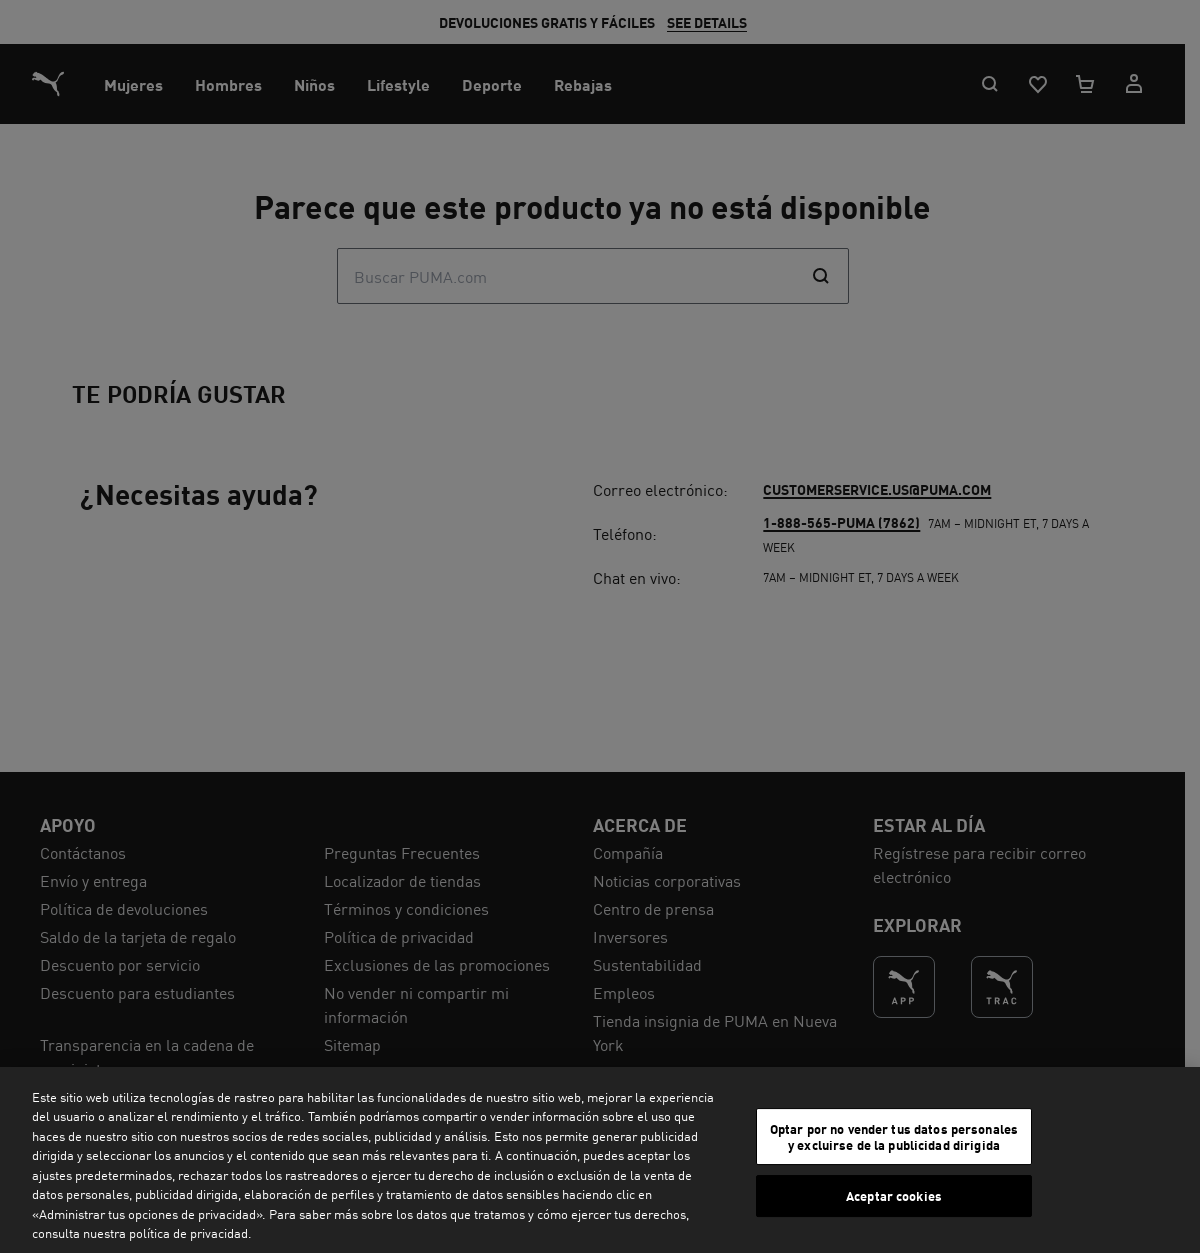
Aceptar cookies (894, 1195)
